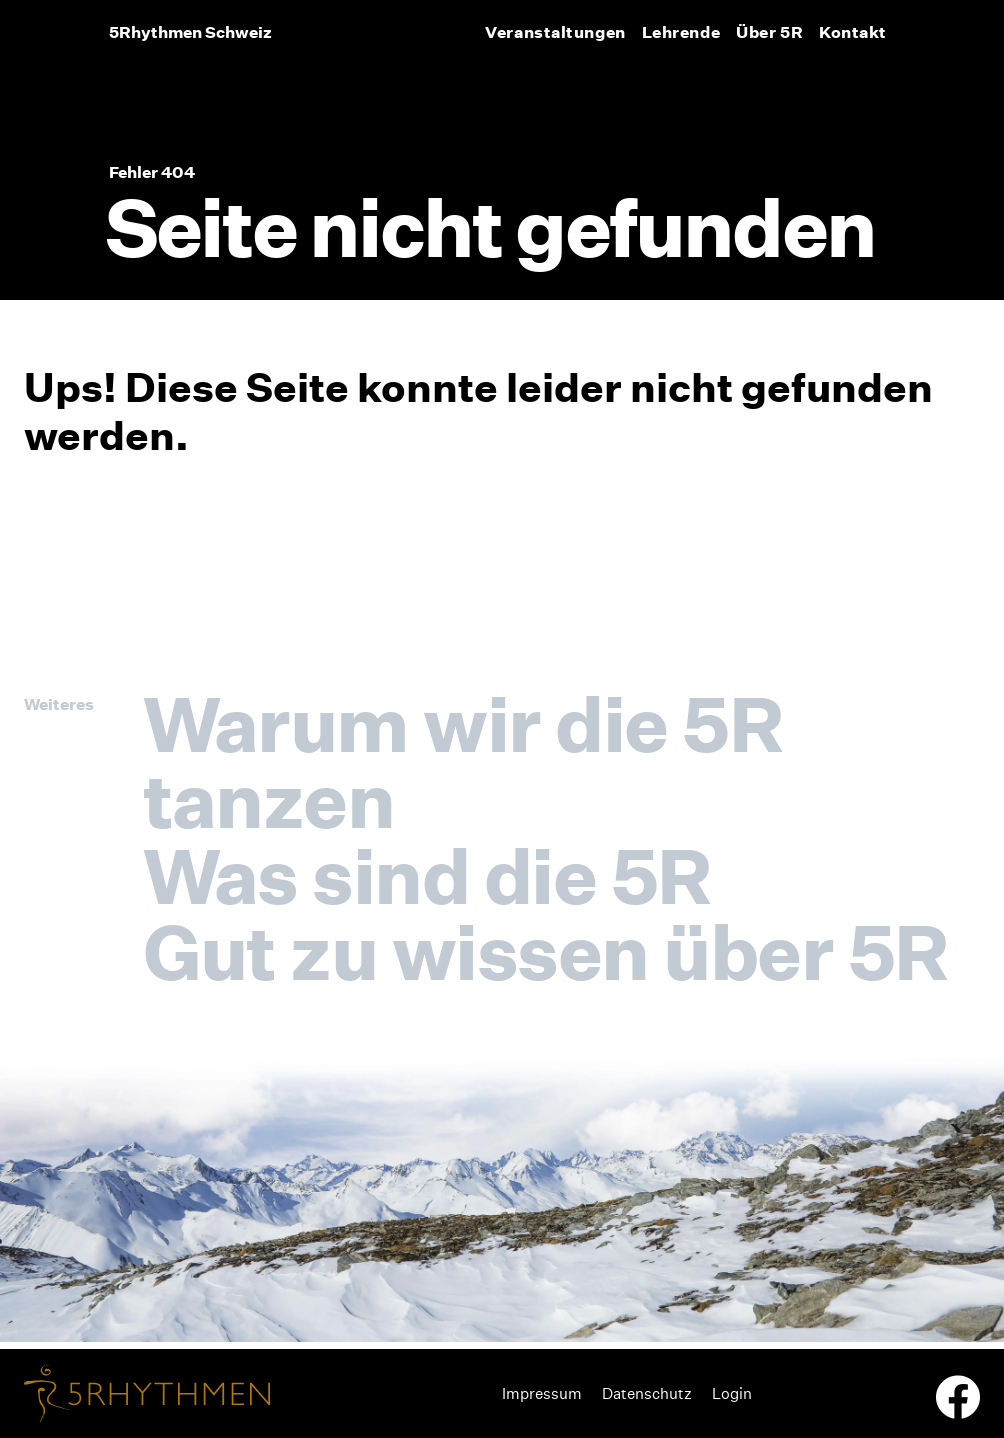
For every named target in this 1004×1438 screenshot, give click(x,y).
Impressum (542, 1393)
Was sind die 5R (427, 876)
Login (732, 1393)
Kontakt (853, 32)
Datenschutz (647, 1393)
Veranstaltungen (555, 32)
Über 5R (769, 32)
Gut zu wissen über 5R (545, 952)
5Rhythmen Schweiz (190, 32)
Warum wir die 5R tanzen (463, 762)
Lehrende (681, 32)
